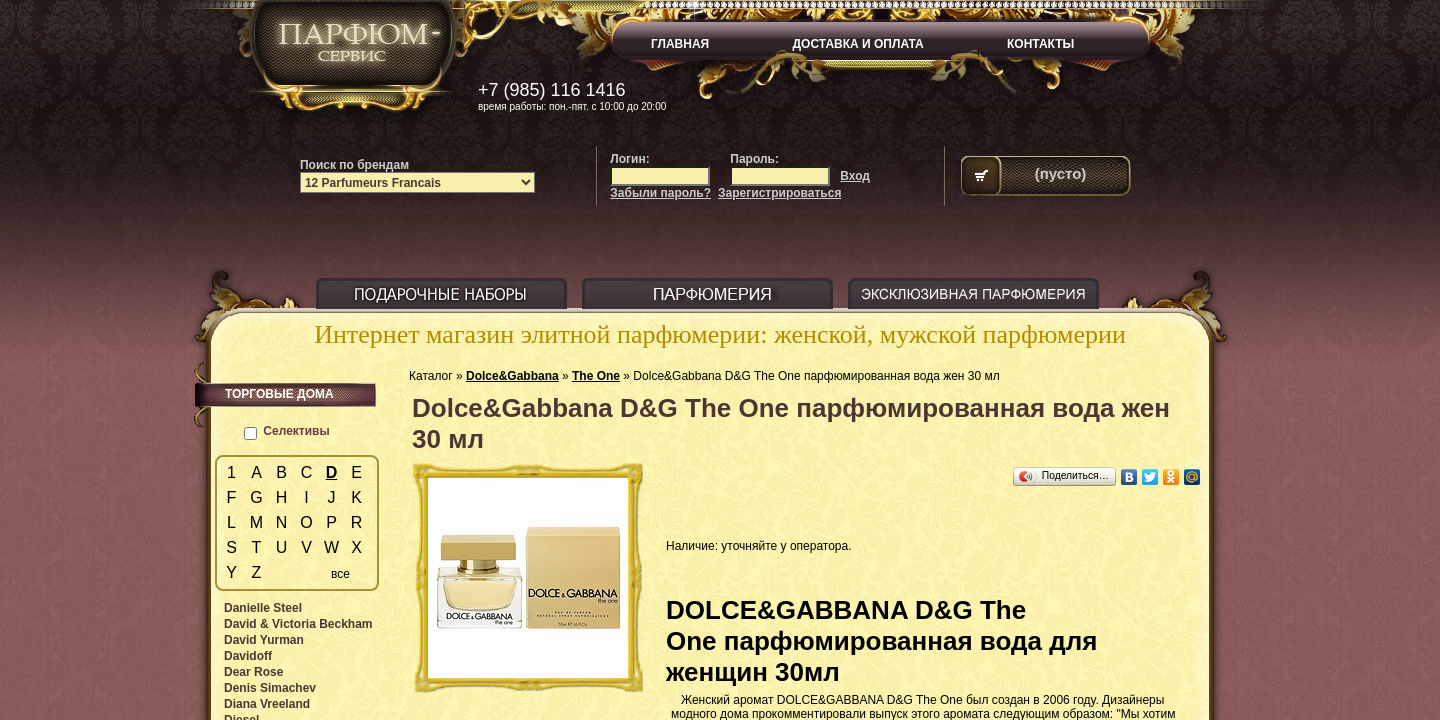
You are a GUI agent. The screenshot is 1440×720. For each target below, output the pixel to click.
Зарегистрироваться (779, 193)
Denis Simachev (270, 688)
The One (596, 376)
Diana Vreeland (267, 704)
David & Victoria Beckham (298, 624)
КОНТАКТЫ (1040, 44)
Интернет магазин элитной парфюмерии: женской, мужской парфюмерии (720, 334)
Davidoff (248, 656)
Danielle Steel (263, 608)
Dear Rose (253, 672)
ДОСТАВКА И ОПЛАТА (858, 44)
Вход (855, 176)
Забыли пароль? (660, 193)
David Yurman (264, 640)
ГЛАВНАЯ (680, 44)
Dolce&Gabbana (512, 376)
